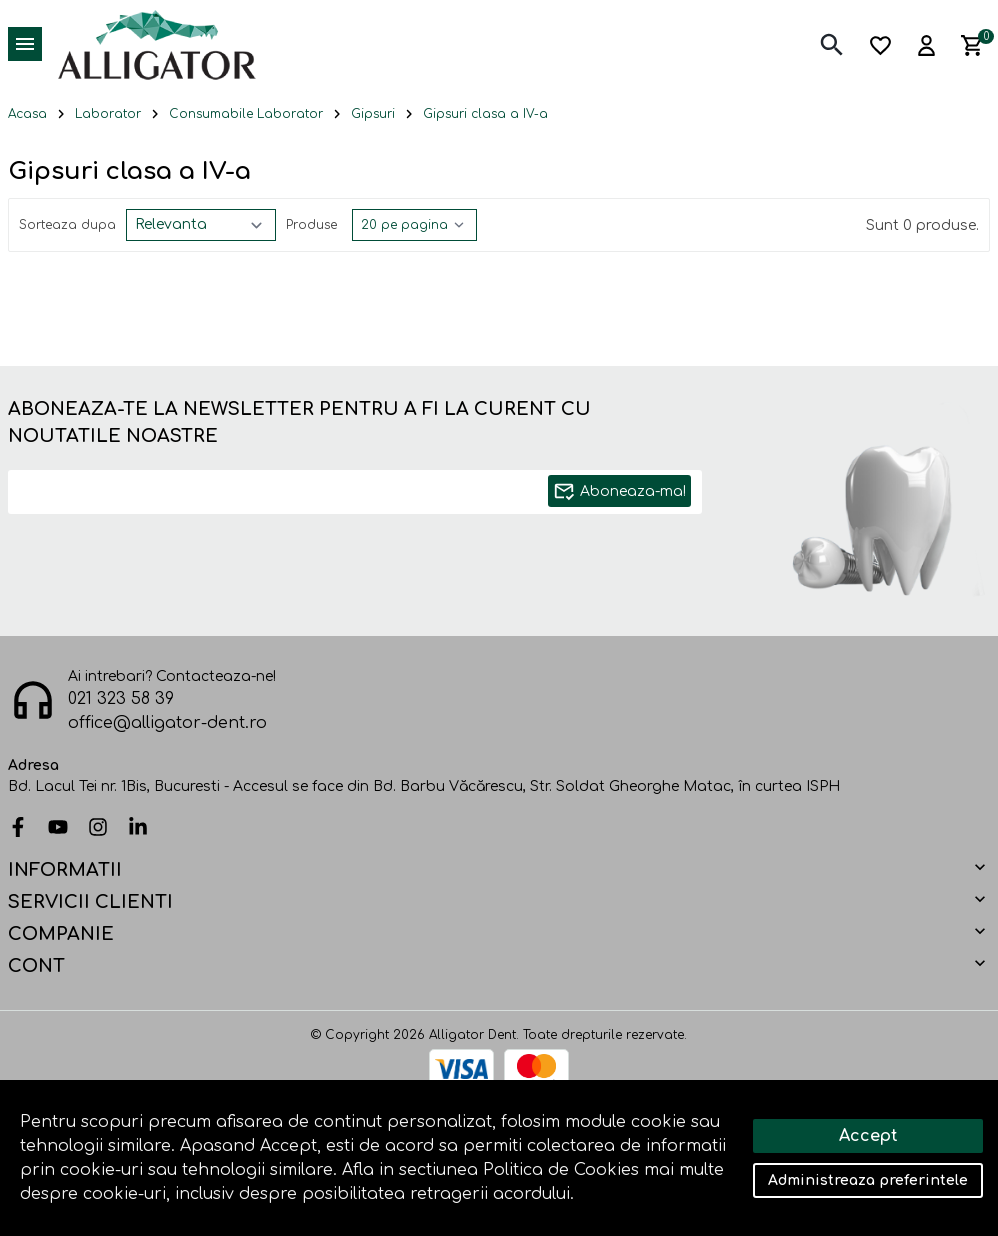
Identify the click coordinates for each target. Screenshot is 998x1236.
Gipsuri (373, 114)
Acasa (27, 114)
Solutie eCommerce (443, 1158)
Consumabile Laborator (246, 114)
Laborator (108, 114)
